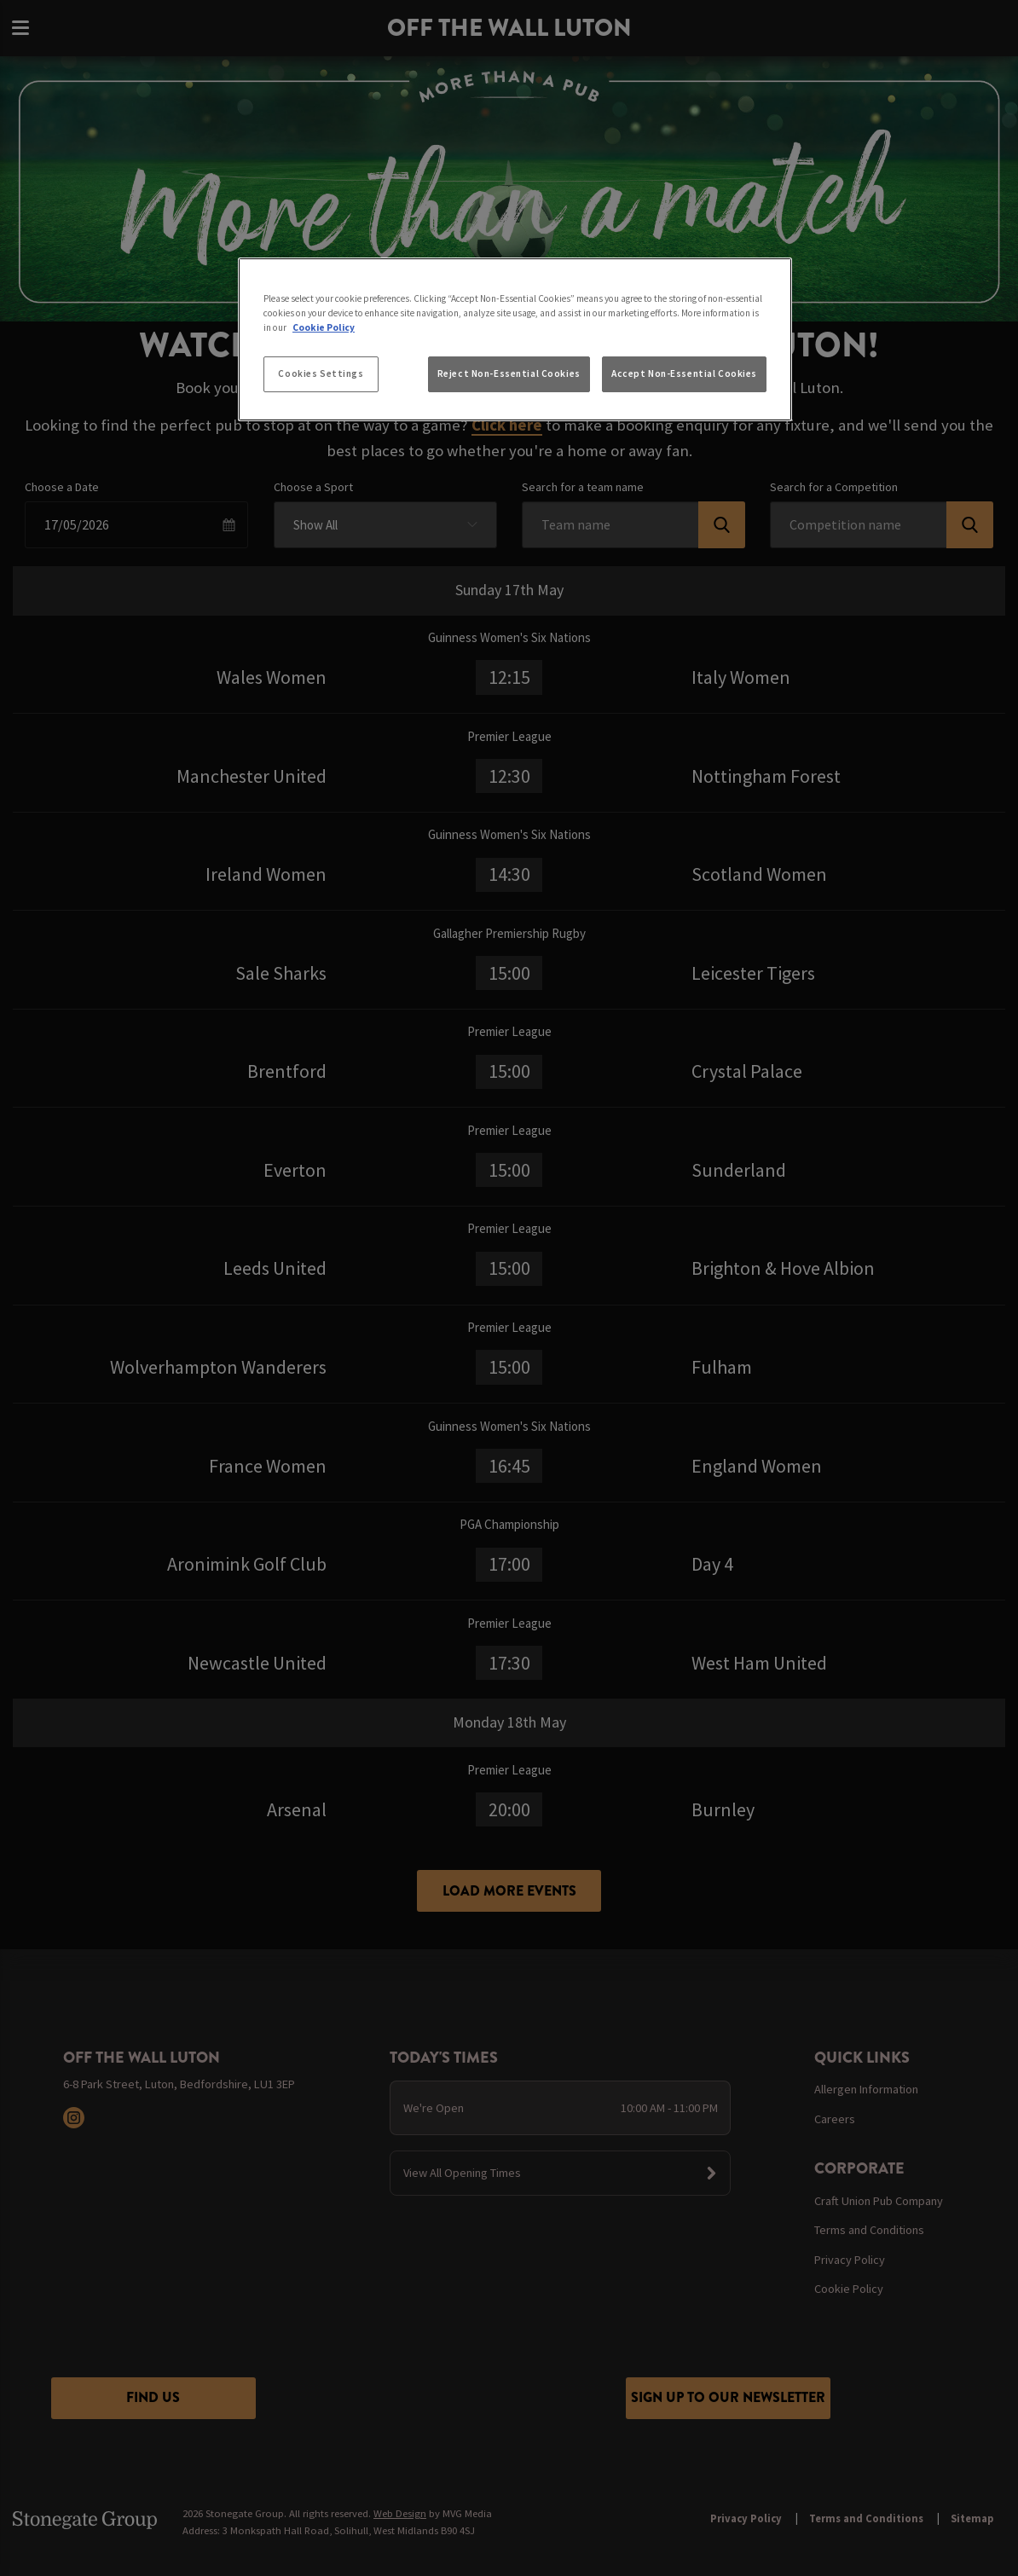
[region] (515, 339)
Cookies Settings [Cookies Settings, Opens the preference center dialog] (320, 373)
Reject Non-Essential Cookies (509, 373)
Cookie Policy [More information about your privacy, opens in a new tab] (323, 327)
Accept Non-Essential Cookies (684, 373)
